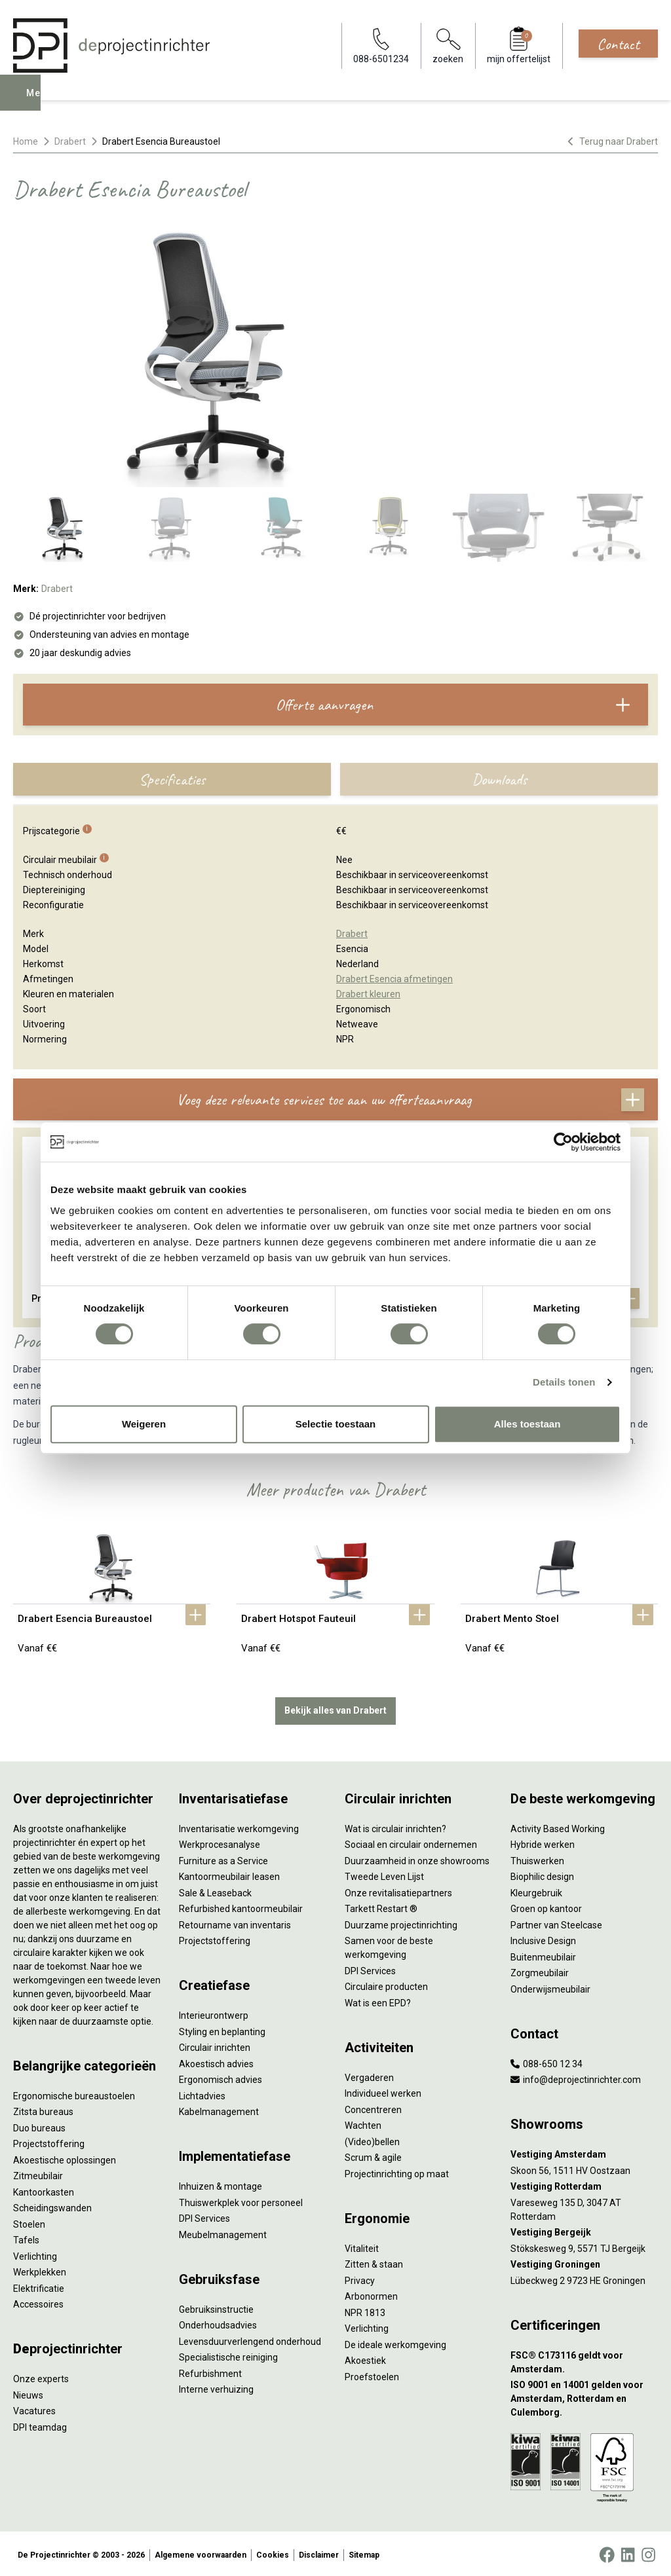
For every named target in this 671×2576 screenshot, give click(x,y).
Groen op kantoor (546, 1906)
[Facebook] (607, 2552)
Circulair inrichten (214, 2045)
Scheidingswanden (52, 2205)
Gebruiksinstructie (216, 2306)
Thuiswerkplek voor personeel (241, 2199)
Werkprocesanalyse (219, 1842)
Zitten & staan (374, 2261)
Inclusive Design (543, 1938)
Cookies (272, 2552)
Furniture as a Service (223, 1857)
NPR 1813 (365, 2309)
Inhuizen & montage (220, 2184)
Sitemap (364, 2552)
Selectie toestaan (336, 1423)
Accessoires (38, 2301)
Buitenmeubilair (543, 1954)
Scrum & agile (373, 2155)
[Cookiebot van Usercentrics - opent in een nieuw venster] (563, 1142)
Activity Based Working (557, 1825)
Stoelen (29, 2221)
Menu (41, 102)
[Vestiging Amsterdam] (584, 2152)
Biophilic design (542, 1874)
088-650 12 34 (546, 2060)
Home (25, 141)
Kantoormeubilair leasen (229, 1874)
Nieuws (28, 2392)
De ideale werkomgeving (395, 2341)
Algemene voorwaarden (200, 2552)
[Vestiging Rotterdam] (584, 2184)
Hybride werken (542, 1842)
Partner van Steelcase (556, 1922)
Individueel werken (383, 2091)
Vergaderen (369, 2074)
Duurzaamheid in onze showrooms (417, 1857)
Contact (618, 44)
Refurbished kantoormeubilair (241, 1906)
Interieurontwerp (213, 2013)
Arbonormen (371, 2294)
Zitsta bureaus (43, 2109)
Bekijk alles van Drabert (335, 1707)
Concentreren (373, 2106)
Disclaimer (319, 2552)
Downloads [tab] (499, 779)
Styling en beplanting (222, 2028)
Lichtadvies (202, 2093)
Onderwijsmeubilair (550, 1986)
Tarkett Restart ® (381, 1906)
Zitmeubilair (38, 2173)
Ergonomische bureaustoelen (74, 2093)
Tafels (26, 2237)
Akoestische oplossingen (64, 2157)
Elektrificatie (38, 2285)
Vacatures (34, 2408)
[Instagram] (648, 2552)
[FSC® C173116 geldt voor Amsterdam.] (584, 2359)
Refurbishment (210, 2370)
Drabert (70, 141)
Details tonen (564, 1382)
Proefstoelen (372, 2373)
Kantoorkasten (43, 2189)
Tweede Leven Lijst (384, 1874)
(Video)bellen (372, 2138)
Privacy (360, 2277)
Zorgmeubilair (539, 1970)
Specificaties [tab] (172, 779)
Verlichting (35, 2253)
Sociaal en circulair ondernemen (411, 1842)
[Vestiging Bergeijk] (584, 2230)
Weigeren (144, 1423)
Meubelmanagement (223, 2231)
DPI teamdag (40, 2424)
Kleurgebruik (536, 1890)
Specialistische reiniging (228, 2354)
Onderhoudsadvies (218, 2322)
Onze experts (41, 2376)
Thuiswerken (537, 1857)
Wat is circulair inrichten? (395, 1825)
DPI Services (204, 2216)
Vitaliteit (362, 2245)
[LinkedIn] (628, 2552)
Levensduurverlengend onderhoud (250, 2338)
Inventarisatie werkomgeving (239, 1825)
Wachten (363, 2123)
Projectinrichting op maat (397, 2170)
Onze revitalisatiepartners (398, 1890)
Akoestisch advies (216, 2060)
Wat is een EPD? (378, 2000)
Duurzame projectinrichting (401, 1922)
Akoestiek (365, 2358)
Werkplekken (39, 2269)
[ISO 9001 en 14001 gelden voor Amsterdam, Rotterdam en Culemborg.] (584, 2396)
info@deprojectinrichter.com (575, 2077)
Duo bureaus (39, 2125)
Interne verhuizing (216, 2387)
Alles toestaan (527, 1423)
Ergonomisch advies (220, 2077)
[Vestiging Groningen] (584, 2262)
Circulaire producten (386, 1984)
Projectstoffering (49, 2141)
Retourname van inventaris (235, 1922)
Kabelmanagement (219, 2109)
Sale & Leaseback (215, 1890)
